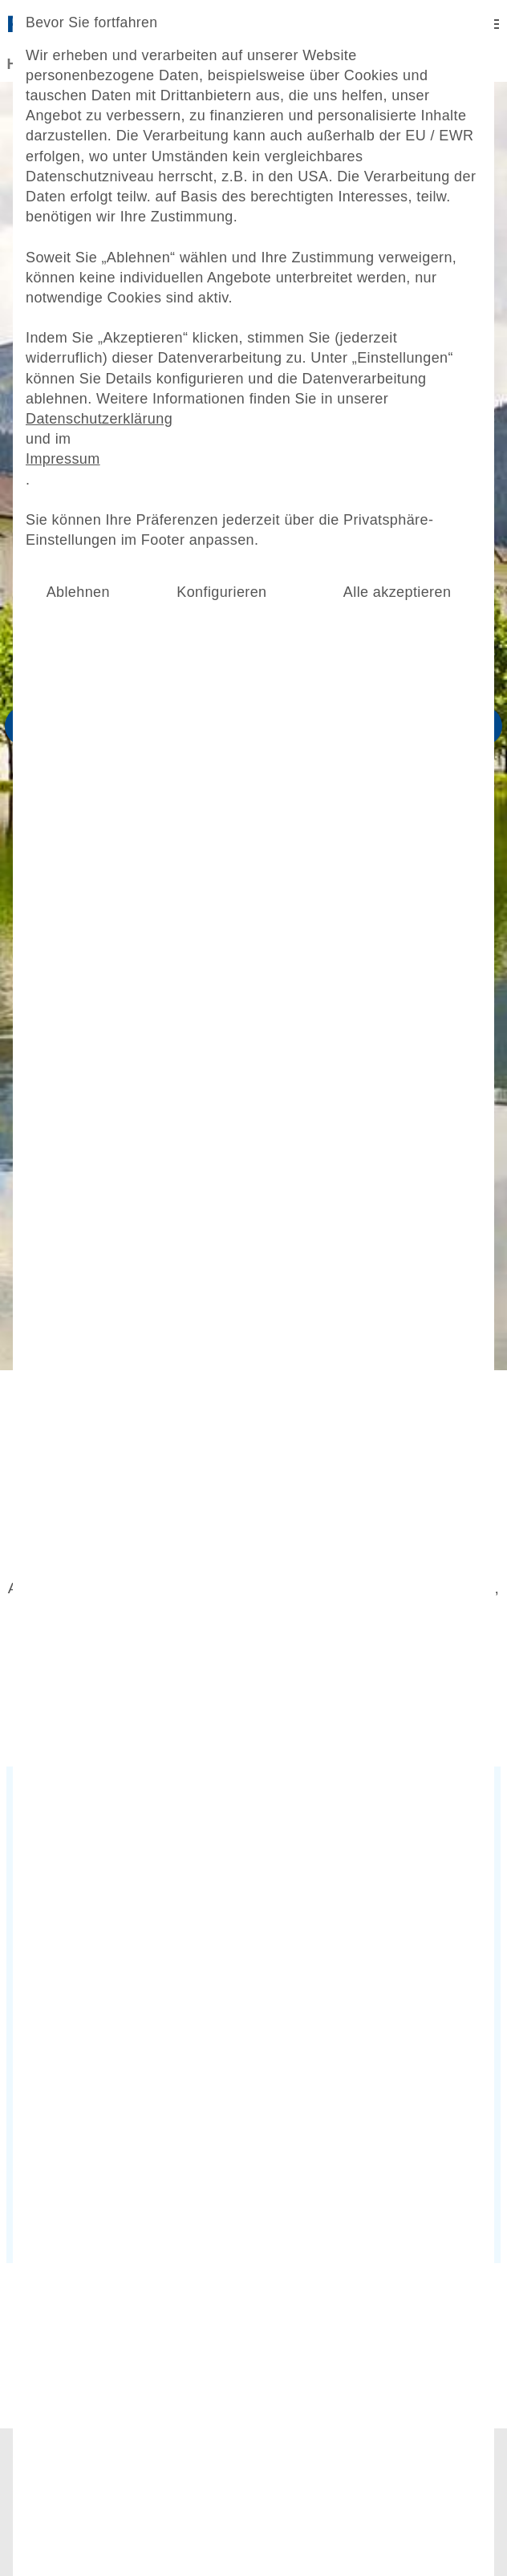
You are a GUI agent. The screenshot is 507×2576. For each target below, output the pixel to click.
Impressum (75, 511)
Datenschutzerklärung (109, 473)
